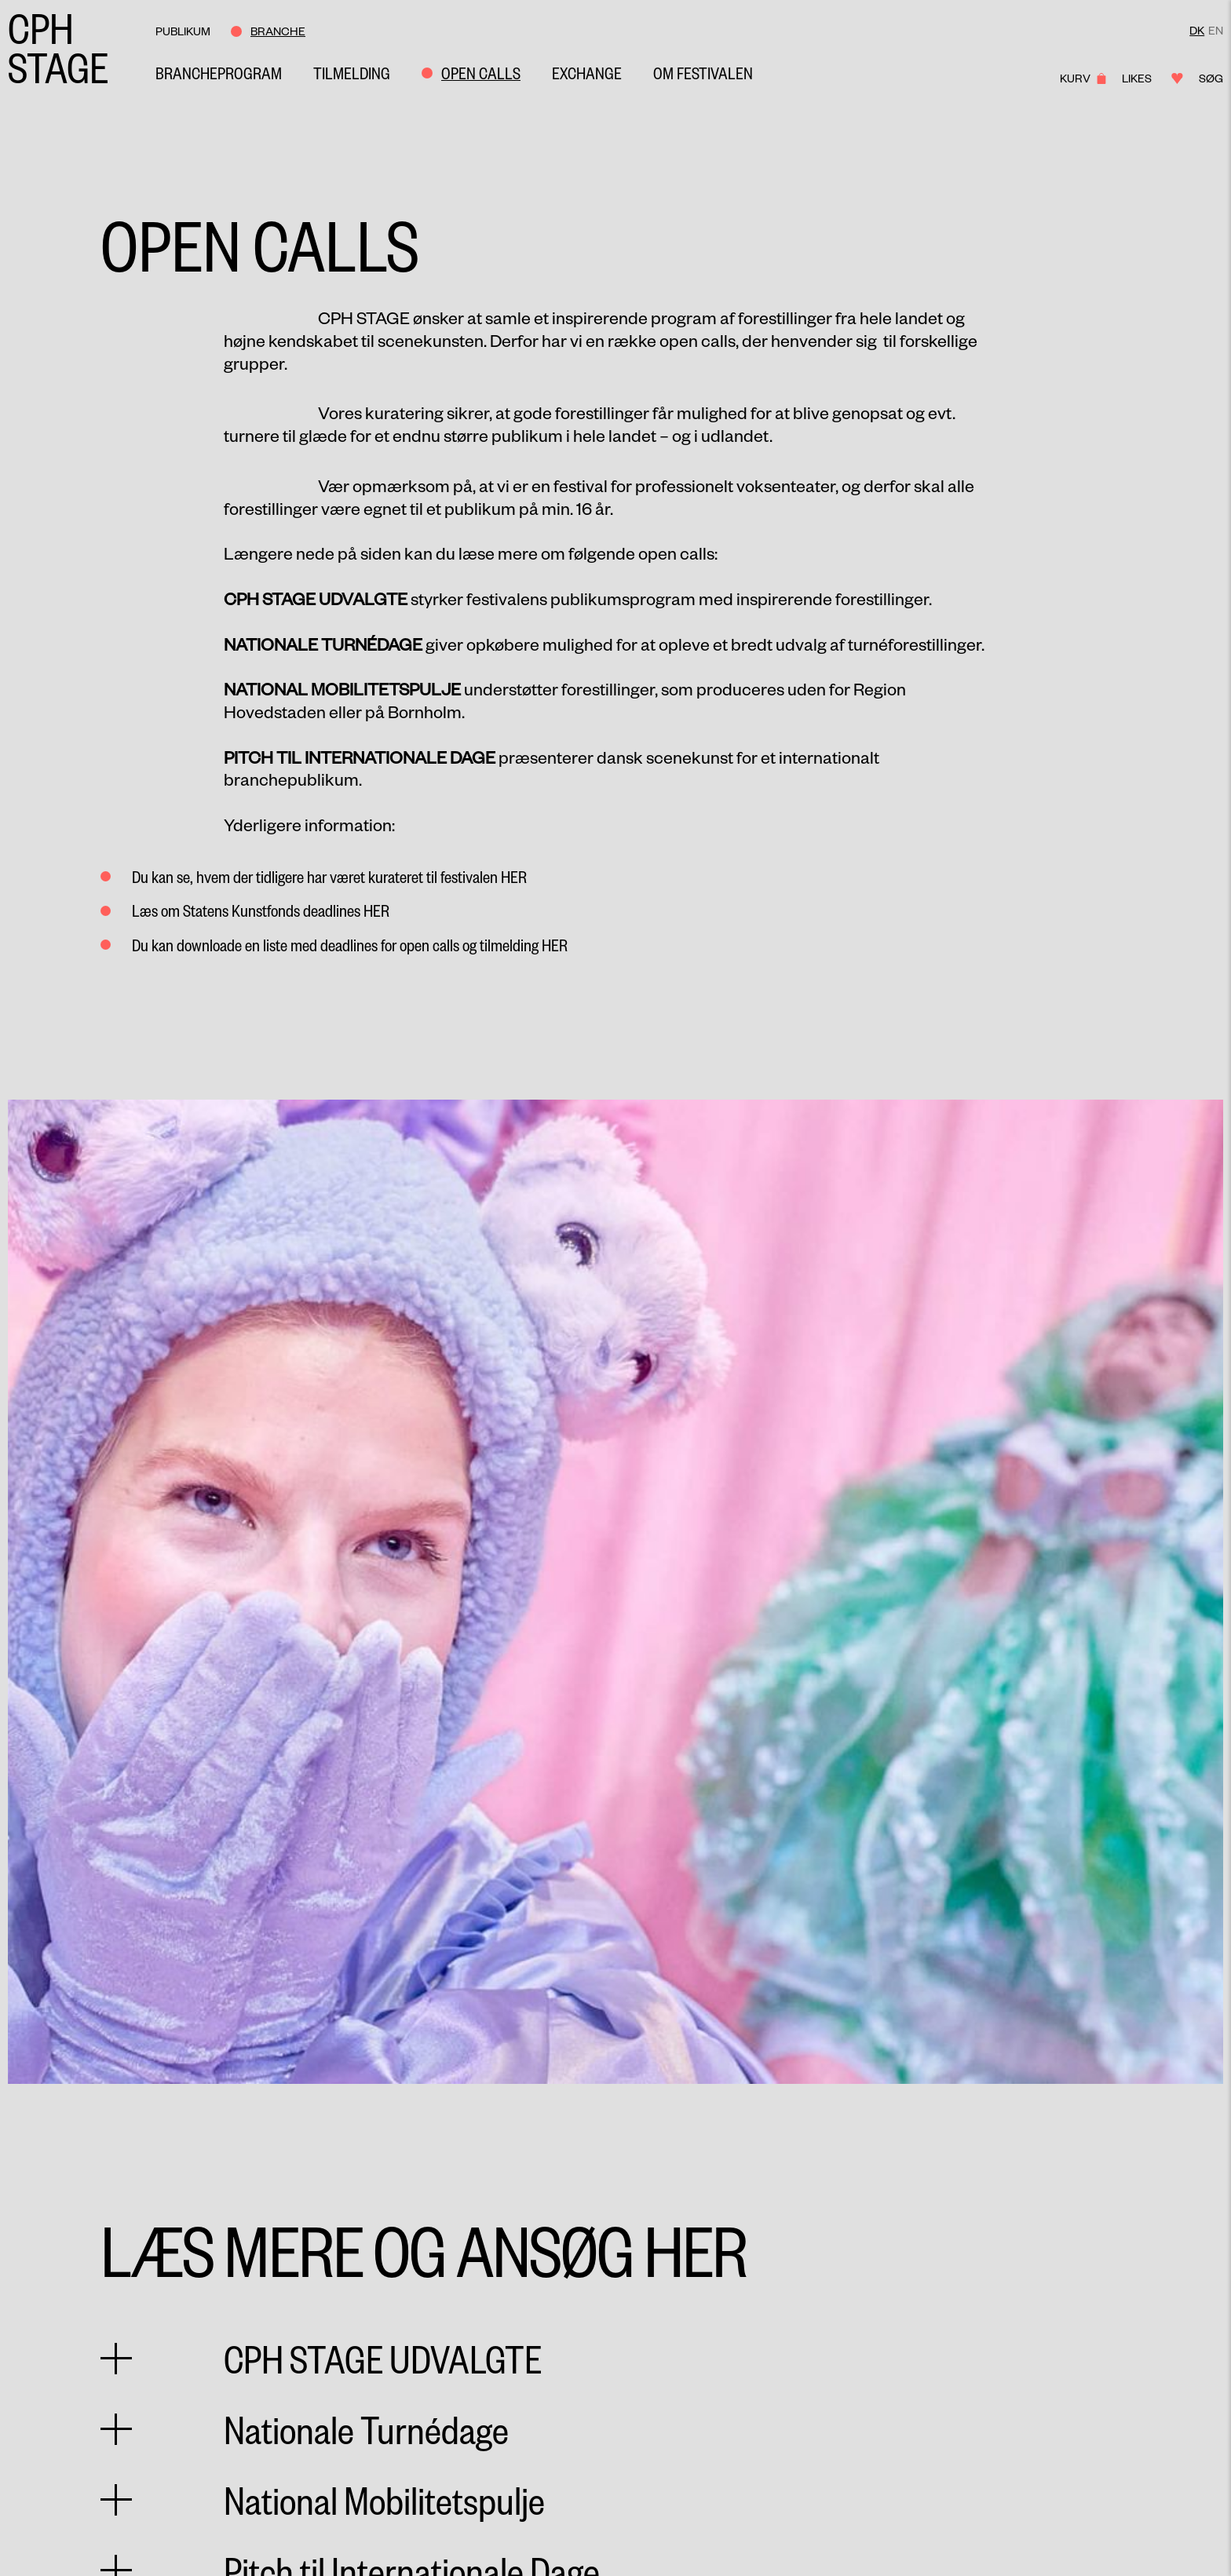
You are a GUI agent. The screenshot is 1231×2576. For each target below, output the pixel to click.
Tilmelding (351, 72)
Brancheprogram (218, 72)
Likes (1146, 78)
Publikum (182, 31)
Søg (1211, 78)
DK (1196, 30)
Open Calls (481, 72)
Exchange (587, 72)
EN (1215, 30)
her (514, 876)
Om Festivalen (703, 72)
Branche (277, 31)
